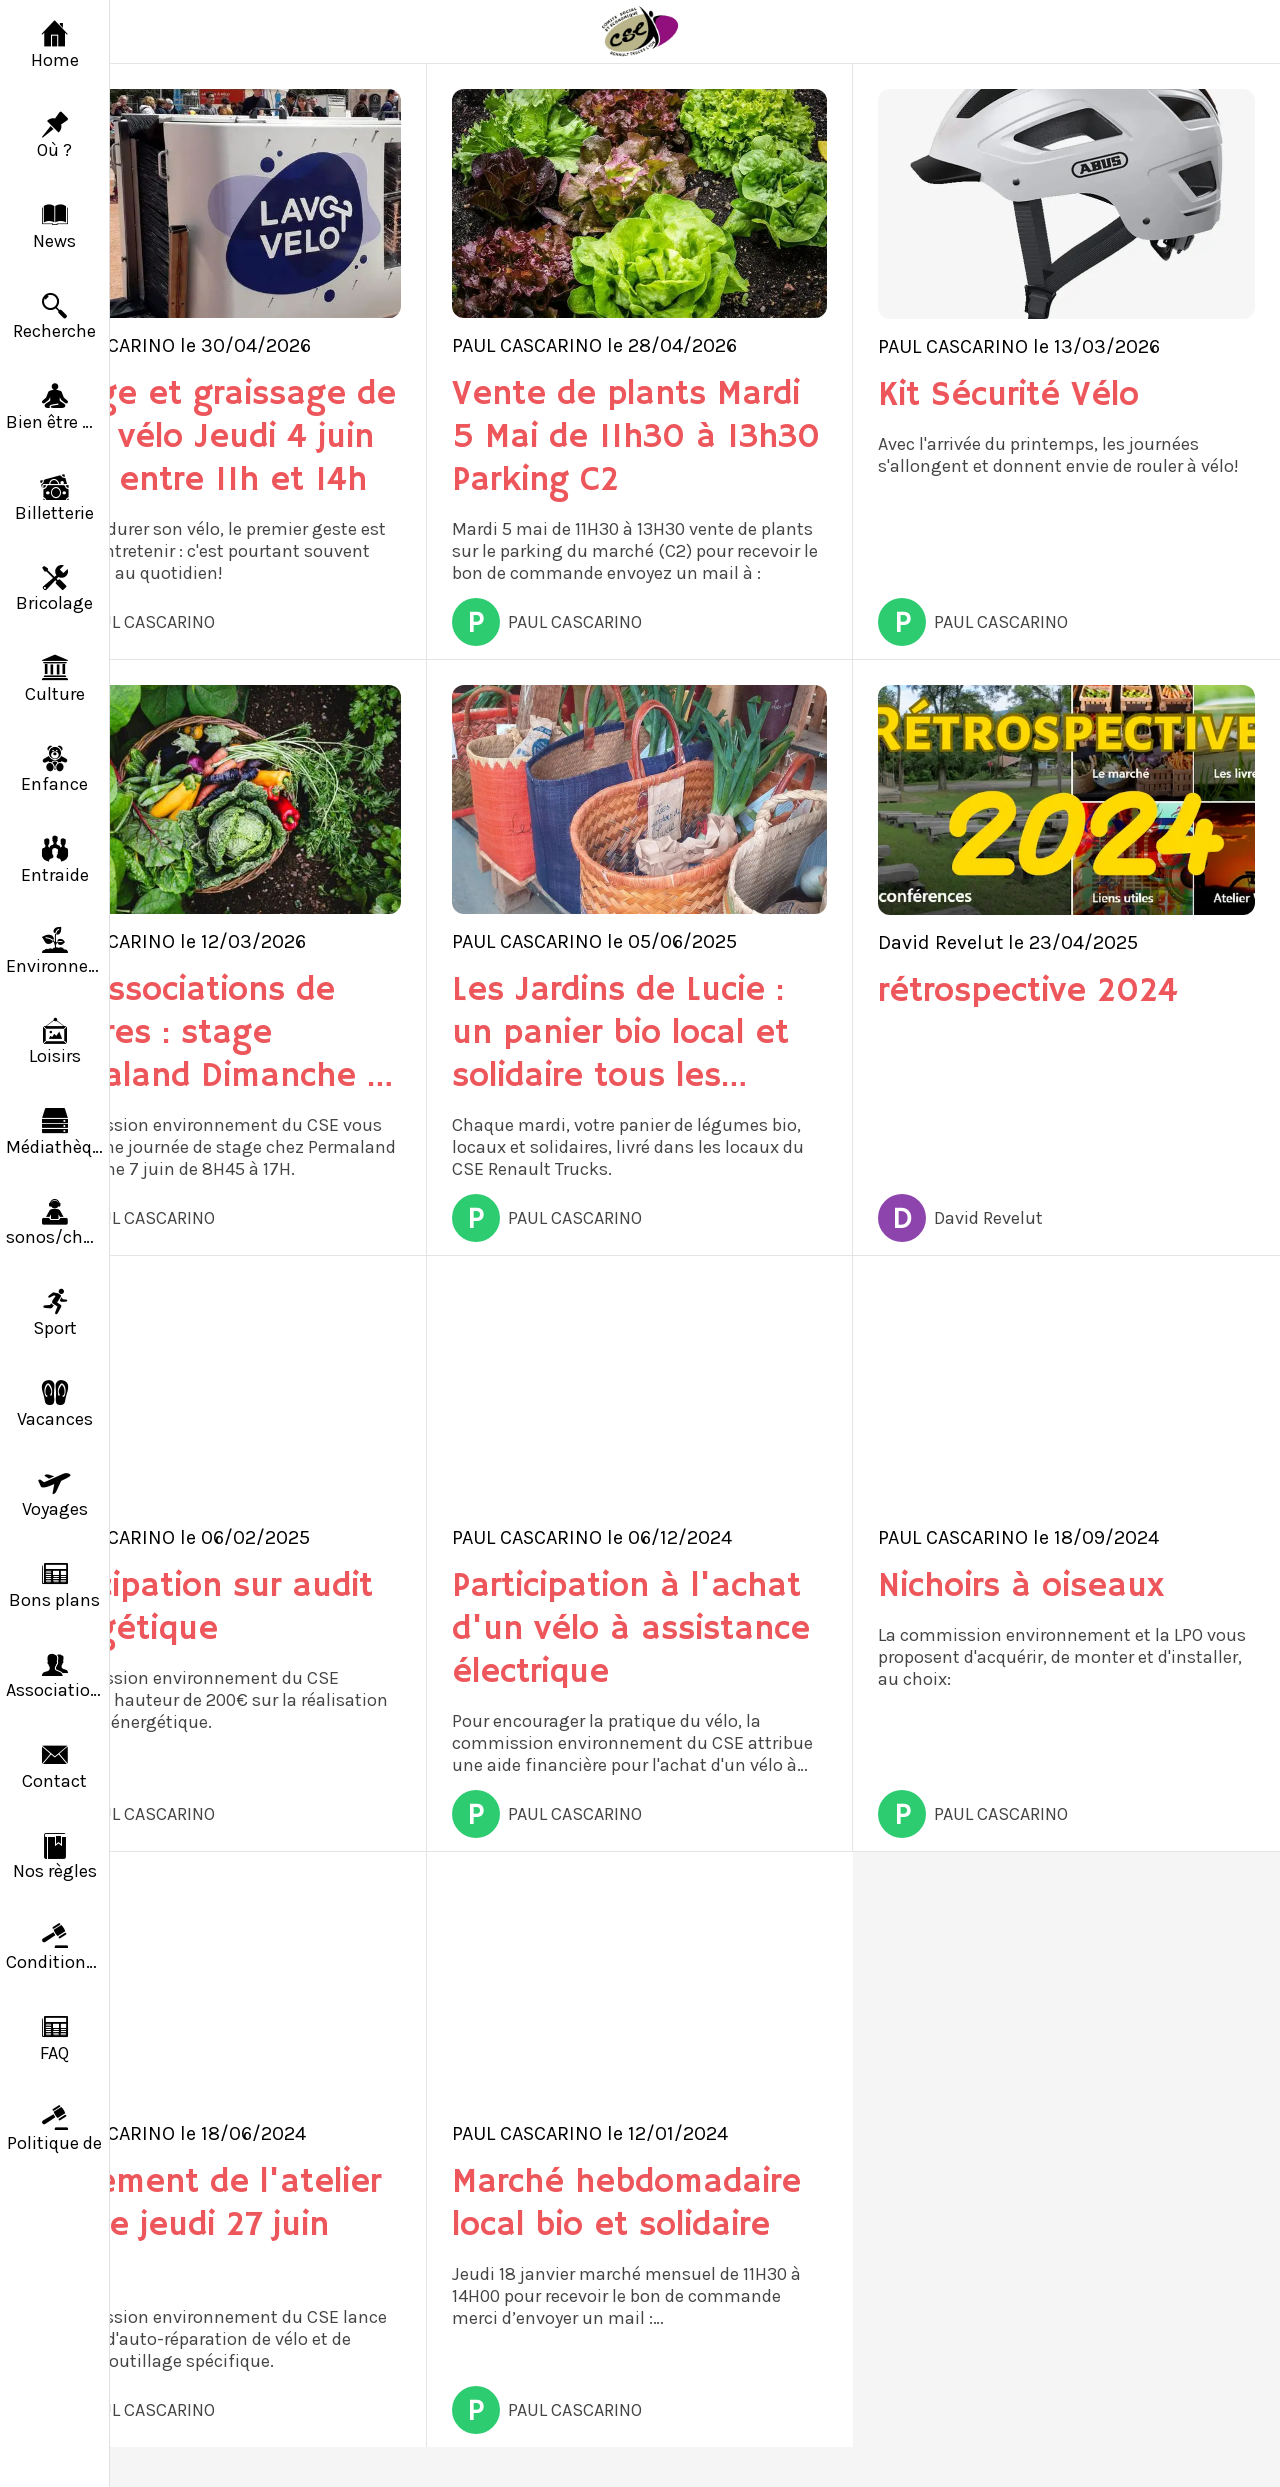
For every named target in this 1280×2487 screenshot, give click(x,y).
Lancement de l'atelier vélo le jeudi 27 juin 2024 (203, 2225)
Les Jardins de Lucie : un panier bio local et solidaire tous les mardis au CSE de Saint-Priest (620, 1033)
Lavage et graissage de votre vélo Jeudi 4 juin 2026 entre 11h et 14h (210, 437)
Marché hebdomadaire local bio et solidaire (626, 2204)
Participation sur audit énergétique (199, 1608)
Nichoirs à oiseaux (1021, 1586)
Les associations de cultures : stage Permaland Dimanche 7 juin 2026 (204, 1033)
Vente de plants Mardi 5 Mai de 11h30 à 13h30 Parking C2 (636, 437)
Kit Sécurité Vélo (1008, 395)
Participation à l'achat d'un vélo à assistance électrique (631, 1629)
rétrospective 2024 (1028, 991)
